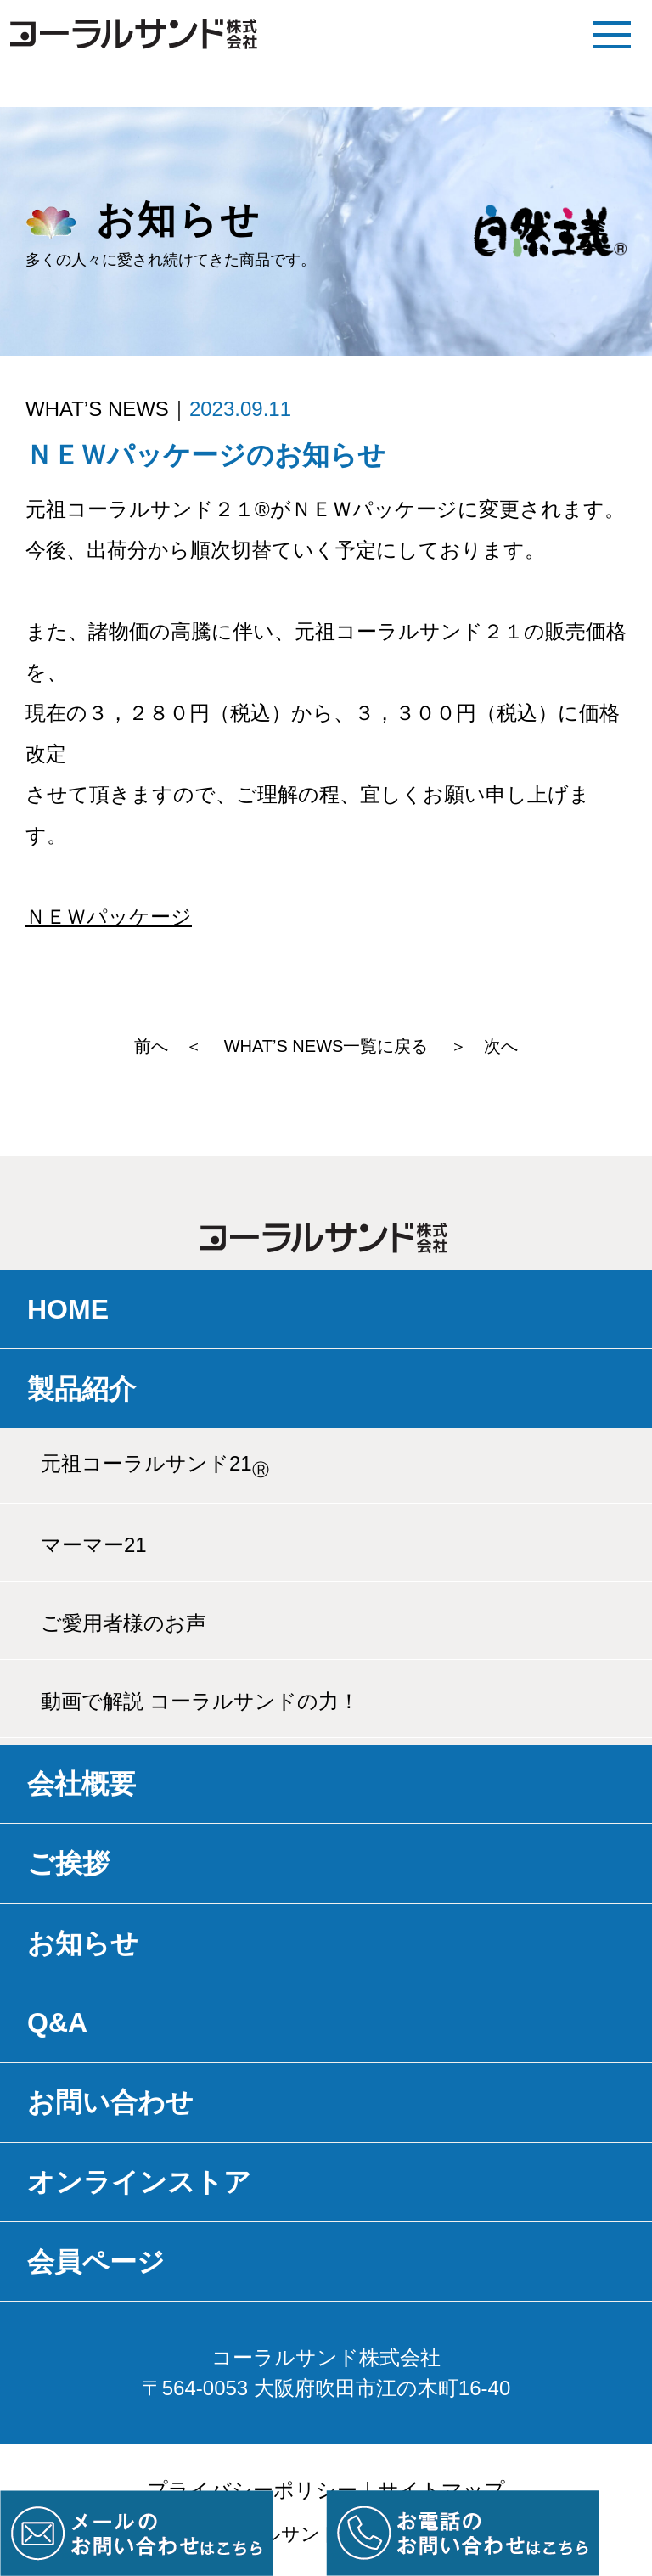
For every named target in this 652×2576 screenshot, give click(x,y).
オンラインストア (139, 2182)
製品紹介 (81, 1389)
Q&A (57, 2022)
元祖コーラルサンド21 (155, 1465)
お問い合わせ (110, 2102)
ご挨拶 (68, 1863)
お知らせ (82, 1943)
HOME (68, 1309)
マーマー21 (94, 1544)
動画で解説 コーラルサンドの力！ (200, 1701)
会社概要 (81, 1784)
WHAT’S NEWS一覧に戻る (326, 1046)
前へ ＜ (168, 1046)
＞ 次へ (484, 1046)
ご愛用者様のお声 (123, 1622)
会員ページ (96, 2262)
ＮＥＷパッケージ (108, 916)
